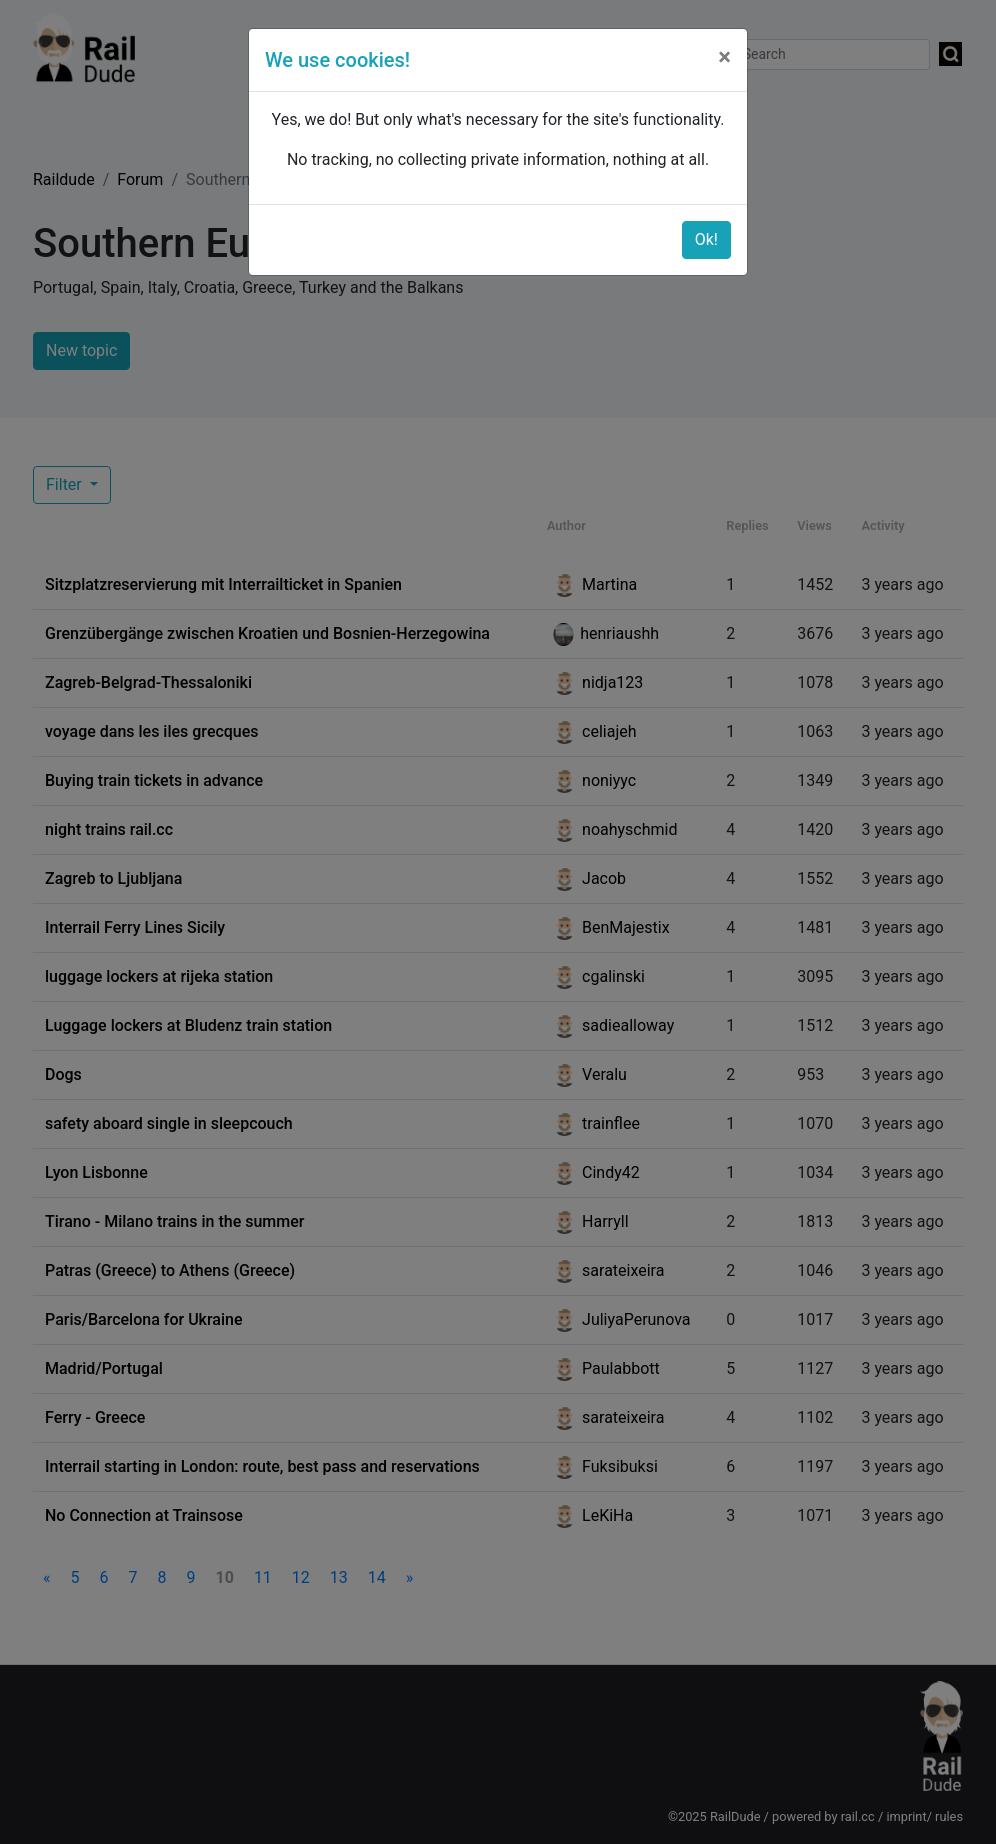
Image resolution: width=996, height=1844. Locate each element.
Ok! (706, 239)
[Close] (724, 57)
